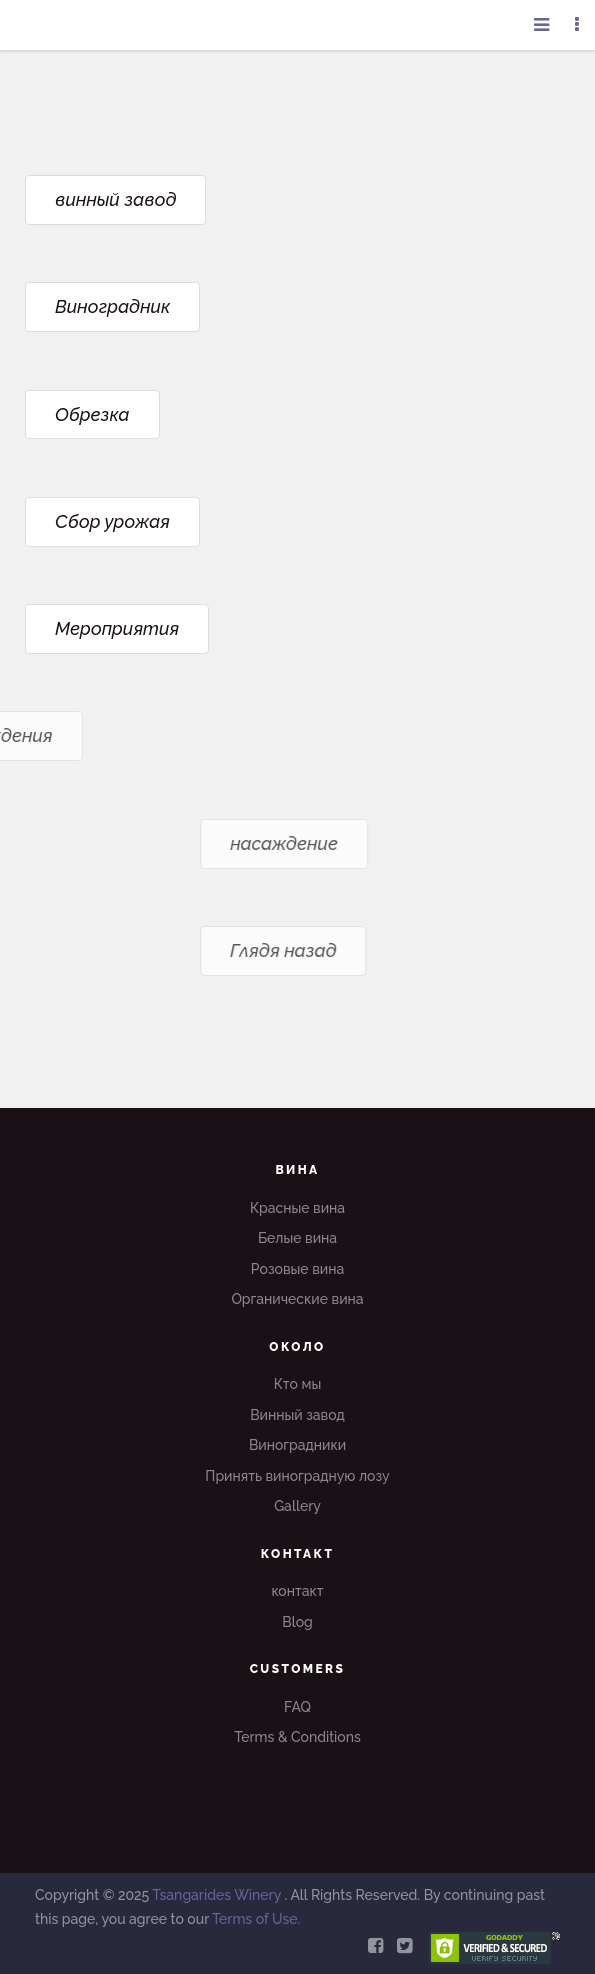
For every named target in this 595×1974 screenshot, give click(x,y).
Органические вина (297, 1299)
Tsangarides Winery (218, 1895)
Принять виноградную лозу (297, 1476)
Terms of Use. (256, 1919)
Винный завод (297, 1415)
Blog (297, 1622)
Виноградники (297, 1445)
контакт (297, 1591)
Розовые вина (297, 1269)
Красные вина (297, 1208)
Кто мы (298, 1384)
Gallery (297, 1506)
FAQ (297, 1707)
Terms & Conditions (297, 1737)
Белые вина (297, 1238)
